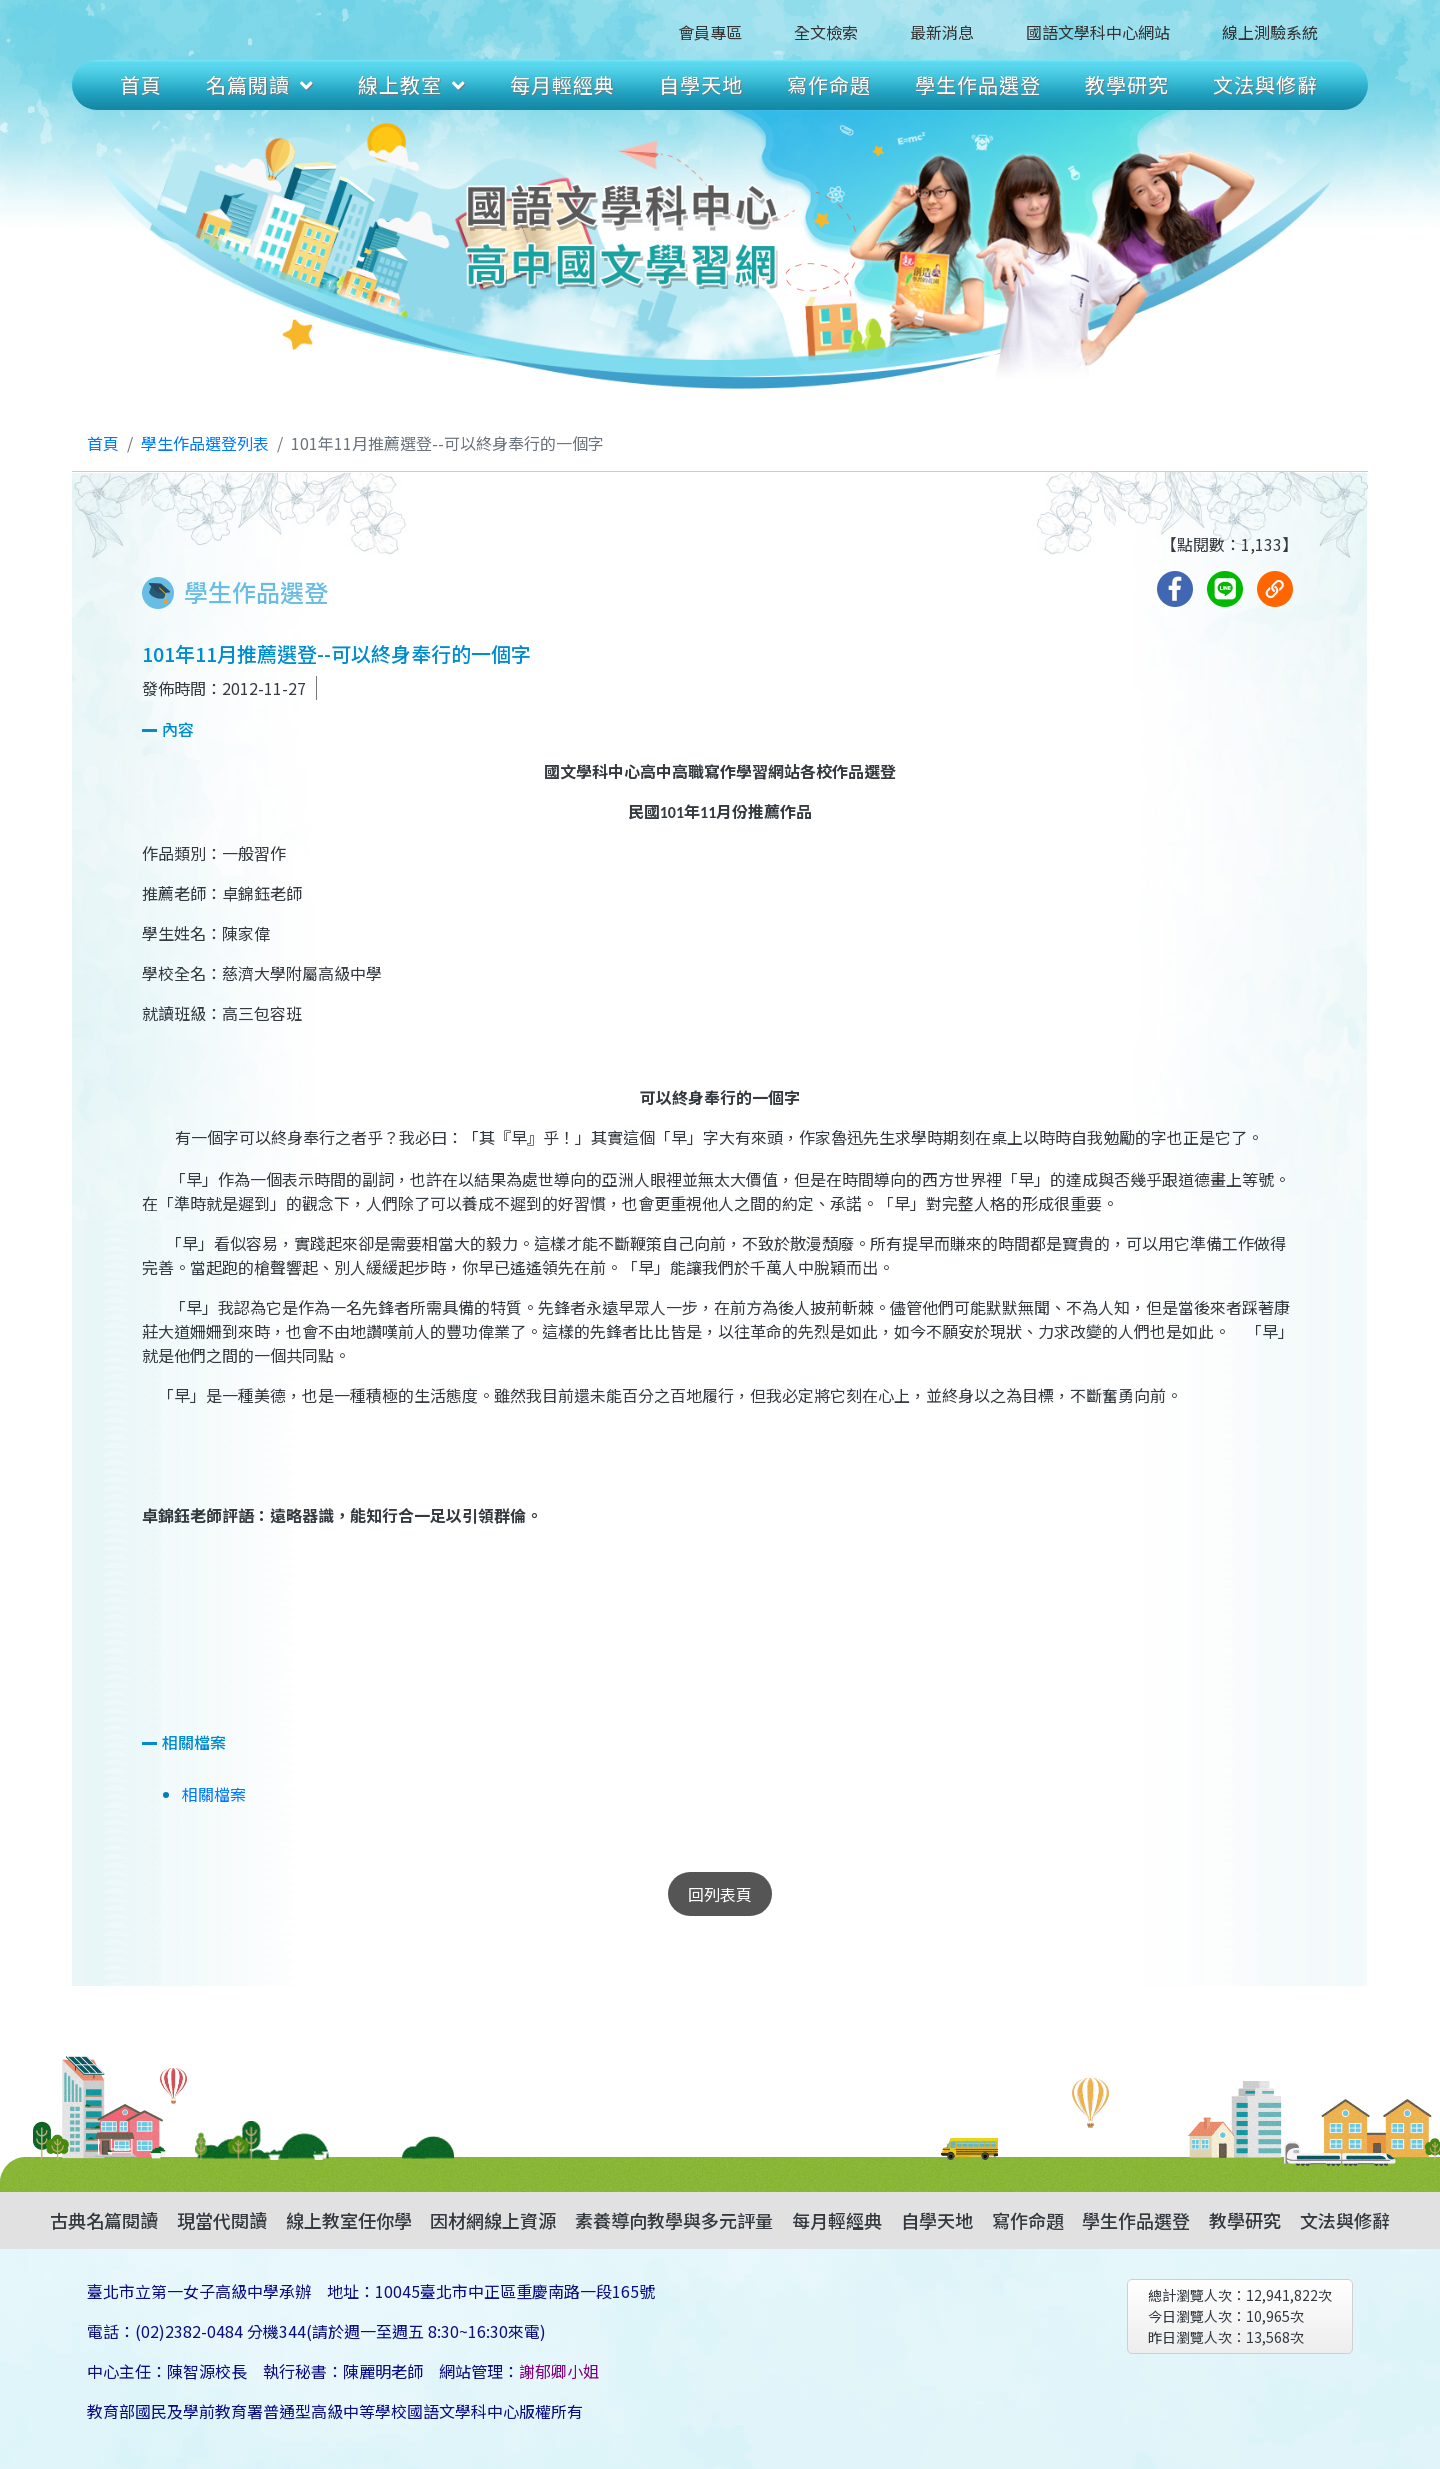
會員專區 (710, 32)
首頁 (141, 84)
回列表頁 (720, 1894)
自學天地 (701, 84)
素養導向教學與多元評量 (674, 2220)
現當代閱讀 (222, 2220)
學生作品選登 (978, 84)
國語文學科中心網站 (1098, 32)
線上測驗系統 (1270, 32)
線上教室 (412, 84)
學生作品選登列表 (205, 443)
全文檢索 (826, 32)
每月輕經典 (562, 84)
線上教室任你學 (349, 2220)
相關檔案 (214, 1794)
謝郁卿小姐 (559, 2371)
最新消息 (942, 32)
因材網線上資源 (493, 2220)
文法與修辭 (1265, 84)
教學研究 (1127, 84)
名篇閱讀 (260, 84)
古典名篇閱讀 (104, 2220)
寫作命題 (829, 84)
